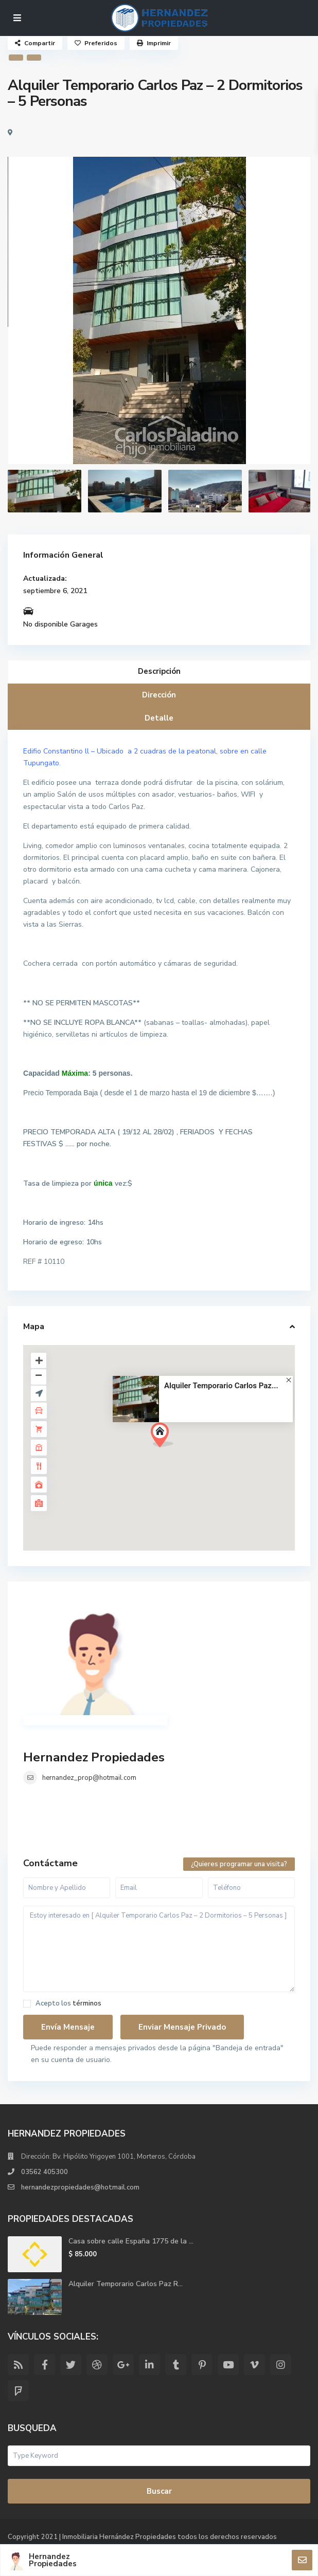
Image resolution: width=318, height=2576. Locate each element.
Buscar (159, 2491)
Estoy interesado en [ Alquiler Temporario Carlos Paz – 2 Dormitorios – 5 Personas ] (159, 1949)
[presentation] (27, 320)
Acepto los (68, 2004)
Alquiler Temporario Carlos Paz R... (125, 2284)
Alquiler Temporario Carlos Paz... (221, 1385)
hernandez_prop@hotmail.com (89, 1777)
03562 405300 (44, 2172)
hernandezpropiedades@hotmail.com (80, 2187)
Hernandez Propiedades (94, 1757)
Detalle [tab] (159, 718)
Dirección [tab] (159, 695)
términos (87, 2003)
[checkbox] (27, 2004)
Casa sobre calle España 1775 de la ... (130, 2241)
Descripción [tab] (159, 671)
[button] (166, 1438)
